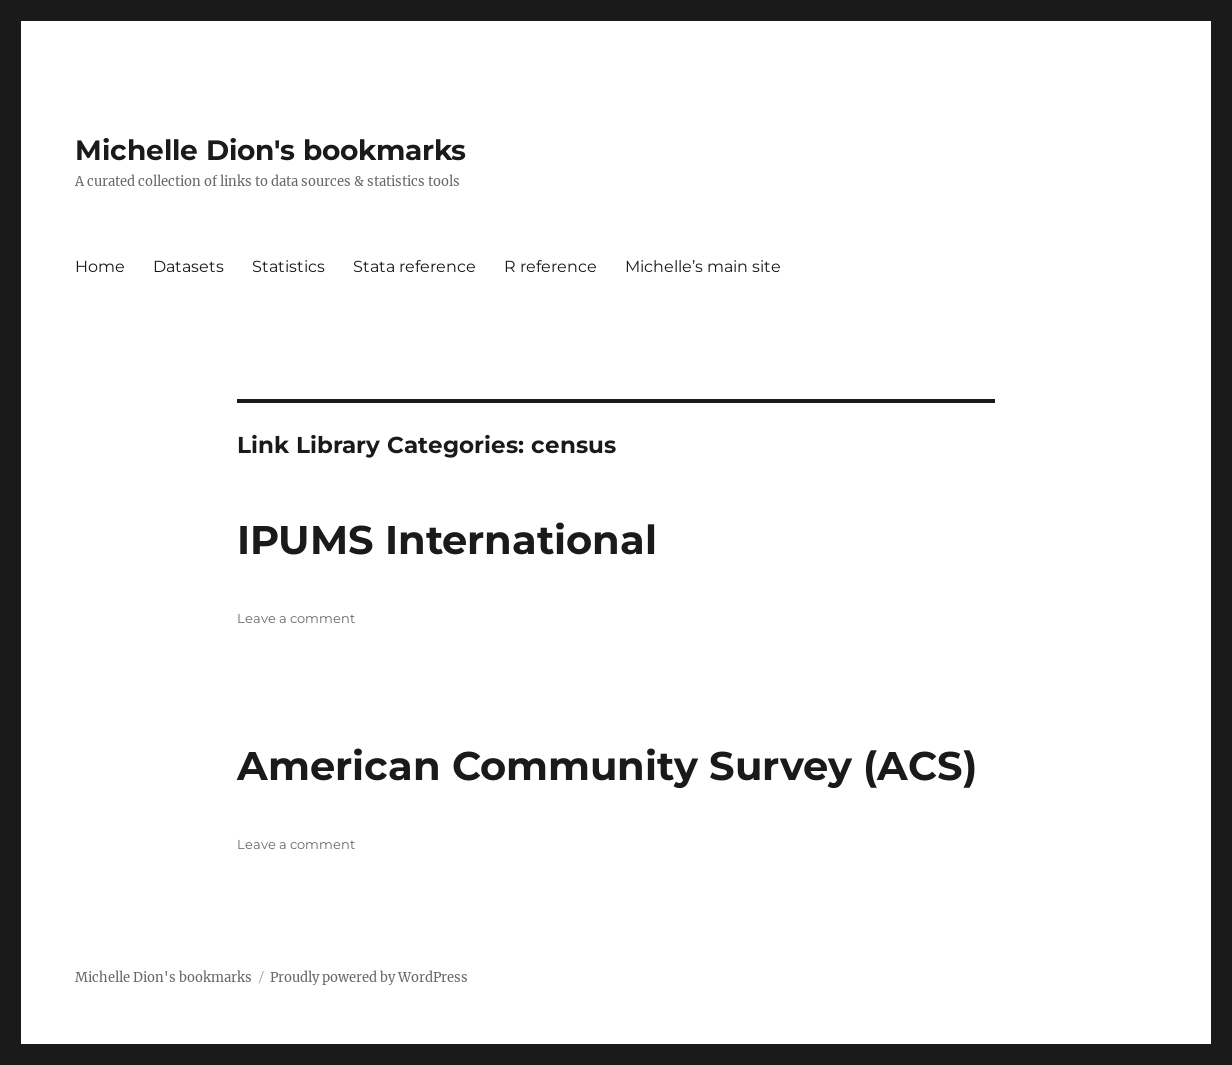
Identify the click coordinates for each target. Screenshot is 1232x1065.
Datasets (188, 266)
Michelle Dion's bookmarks (270, 150)
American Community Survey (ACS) (607, 765)
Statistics (288, 266)
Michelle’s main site (703, 266)
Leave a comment (296, 618)
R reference (550, 266)
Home (100, 266)
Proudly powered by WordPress (369, 977)
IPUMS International (447, 539)
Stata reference (414, 266)
